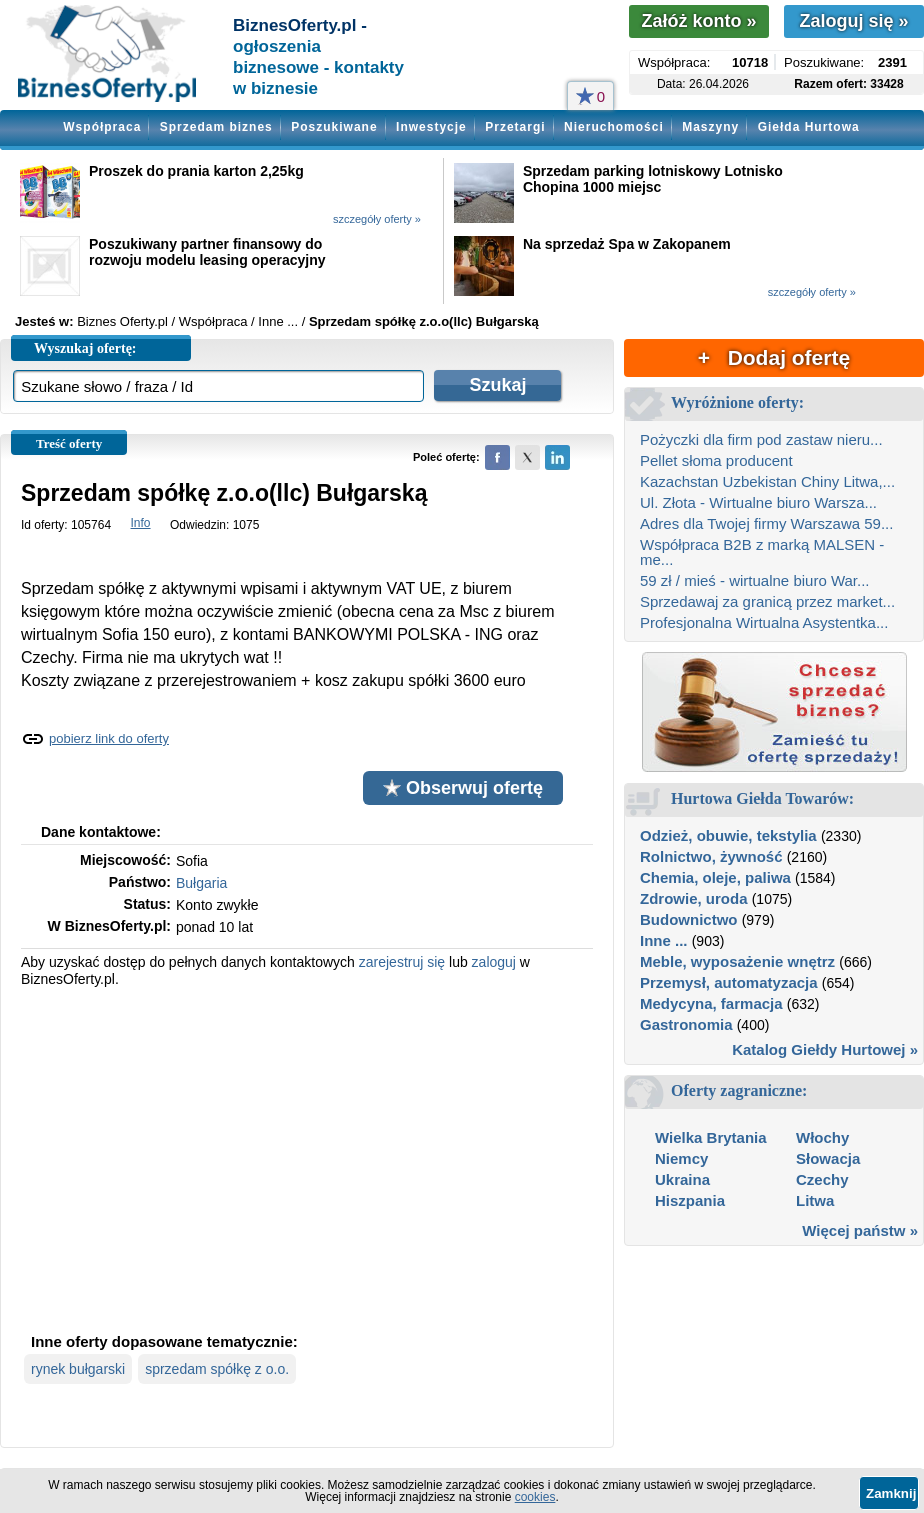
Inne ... (664, 940)
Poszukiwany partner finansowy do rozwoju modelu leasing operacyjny (207, 252)
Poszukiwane (334, 127)
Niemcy (681, 1158)
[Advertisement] (307, 1158)
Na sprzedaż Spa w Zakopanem (627, 244)
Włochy (822, 1137)
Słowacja (828, 1158)
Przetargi (515, 127)
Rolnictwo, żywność (711, 856)
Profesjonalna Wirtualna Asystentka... (764, 622)
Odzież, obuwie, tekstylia (728, 835)
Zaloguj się (853, 21)
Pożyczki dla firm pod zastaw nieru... (761, 439)
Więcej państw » (860, 1230)
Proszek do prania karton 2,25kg (196, 171)
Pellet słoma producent (716, 460)
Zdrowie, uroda (694, 898)
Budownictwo (689, 919)
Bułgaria (201, 883)
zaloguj (494, 962)
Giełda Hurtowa (809, 127)
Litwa (815, 1200)
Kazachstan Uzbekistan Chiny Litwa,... (767, 481)
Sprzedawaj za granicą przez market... (767, 601)
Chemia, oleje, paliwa (715, 877)
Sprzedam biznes (216, 127)
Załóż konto (698, 21)
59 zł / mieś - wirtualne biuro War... (755, 580)
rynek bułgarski (78, 1369)
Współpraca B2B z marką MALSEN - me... (762, 552)
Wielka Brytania (711, 1137)
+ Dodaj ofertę (774, 357)
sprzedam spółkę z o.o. (217, 1369)
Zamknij (891, 1493)
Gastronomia (686, 1024)
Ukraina (682, 1179)
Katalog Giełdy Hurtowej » (825, 1049)
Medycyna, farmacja (711, 1003)
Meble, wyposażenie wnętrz (737, 961)
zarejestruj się (402, 962)
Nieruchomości (614, 127)
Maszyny (710, 127)
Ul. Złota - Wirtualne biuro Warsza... (758, 502)
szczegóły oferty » (377, 219)
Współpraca (102, 127)
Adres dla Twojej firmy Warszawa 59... (766, 523)
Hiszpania (690, 1200)
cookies (535, 1497)
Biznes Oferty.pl (122, 321)
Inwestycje (431, 127)
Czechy (822, 1179)
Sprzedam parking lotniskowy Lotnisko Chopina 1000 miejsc (653, 179)
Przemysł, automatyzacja (729, 982)
